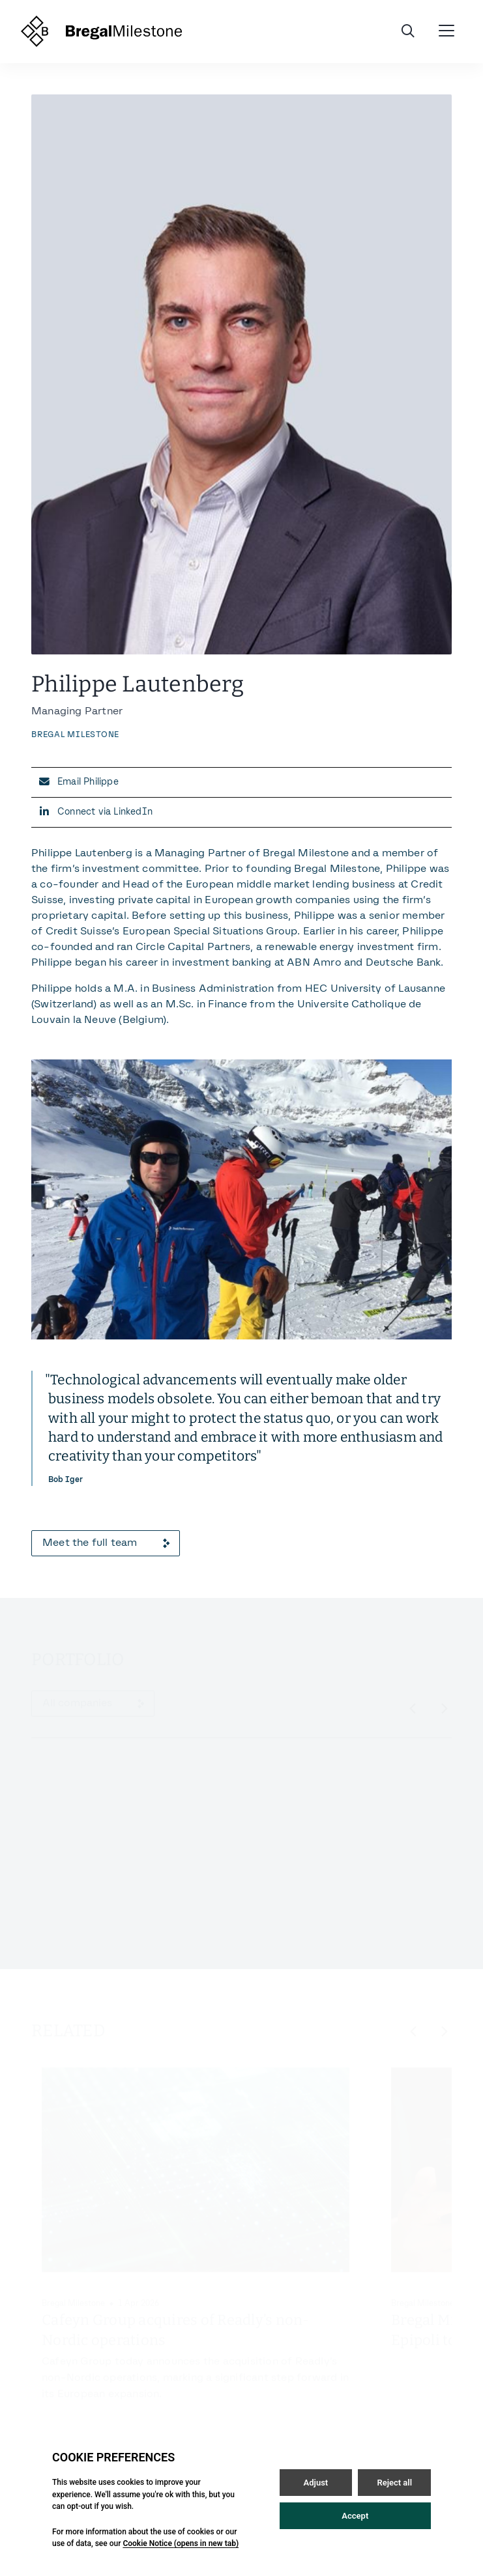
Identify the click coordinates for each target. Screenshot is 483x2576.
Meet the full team (105, 1543)
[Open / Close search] (408, 31)
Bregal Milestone (75, 735)
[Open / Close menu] (446, 31)
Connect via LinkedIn (105, 812)
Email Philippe (88, 782)
